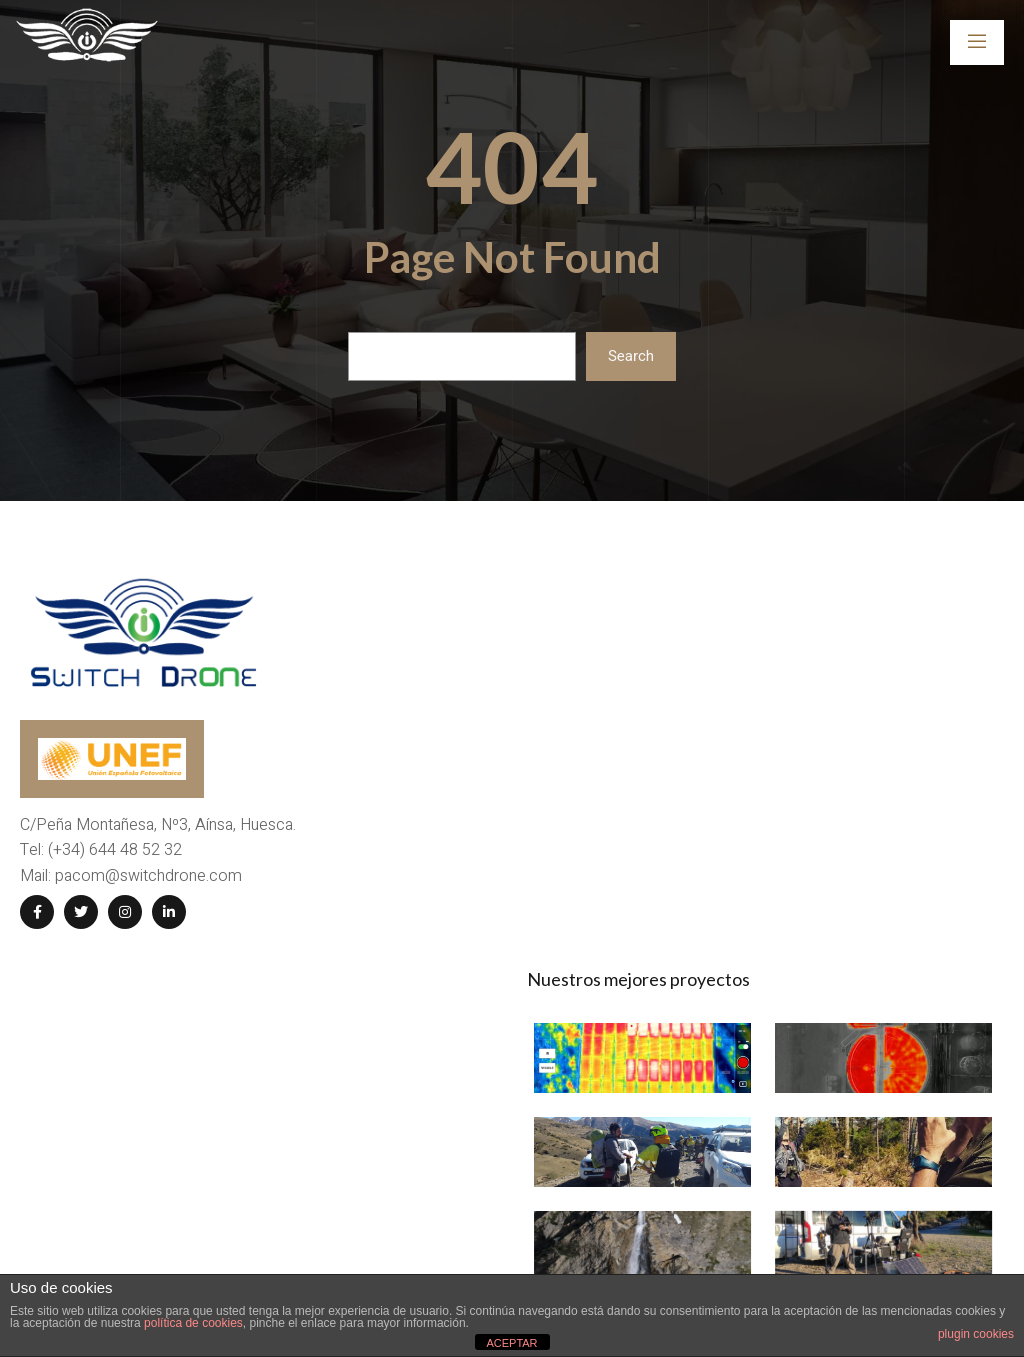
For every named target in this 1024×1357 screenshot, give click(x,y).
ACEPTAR (511, 1343)
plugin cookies (976, 1334)
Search (631, 356)
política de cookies (193, 1323)
